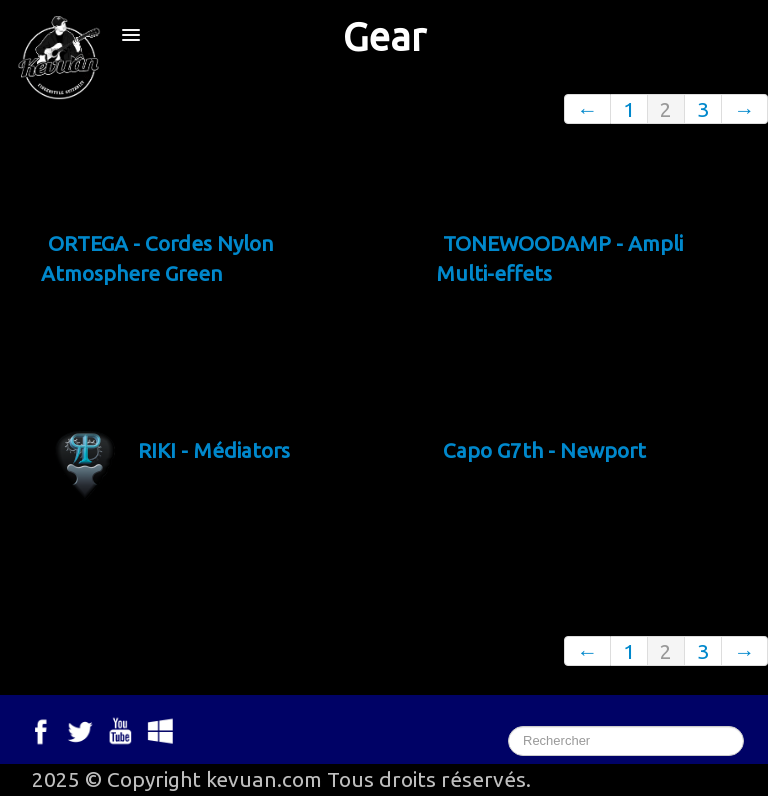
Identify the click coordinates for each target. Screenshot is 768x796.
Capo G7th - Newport (545, 450)
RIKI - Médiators (215, 450)
